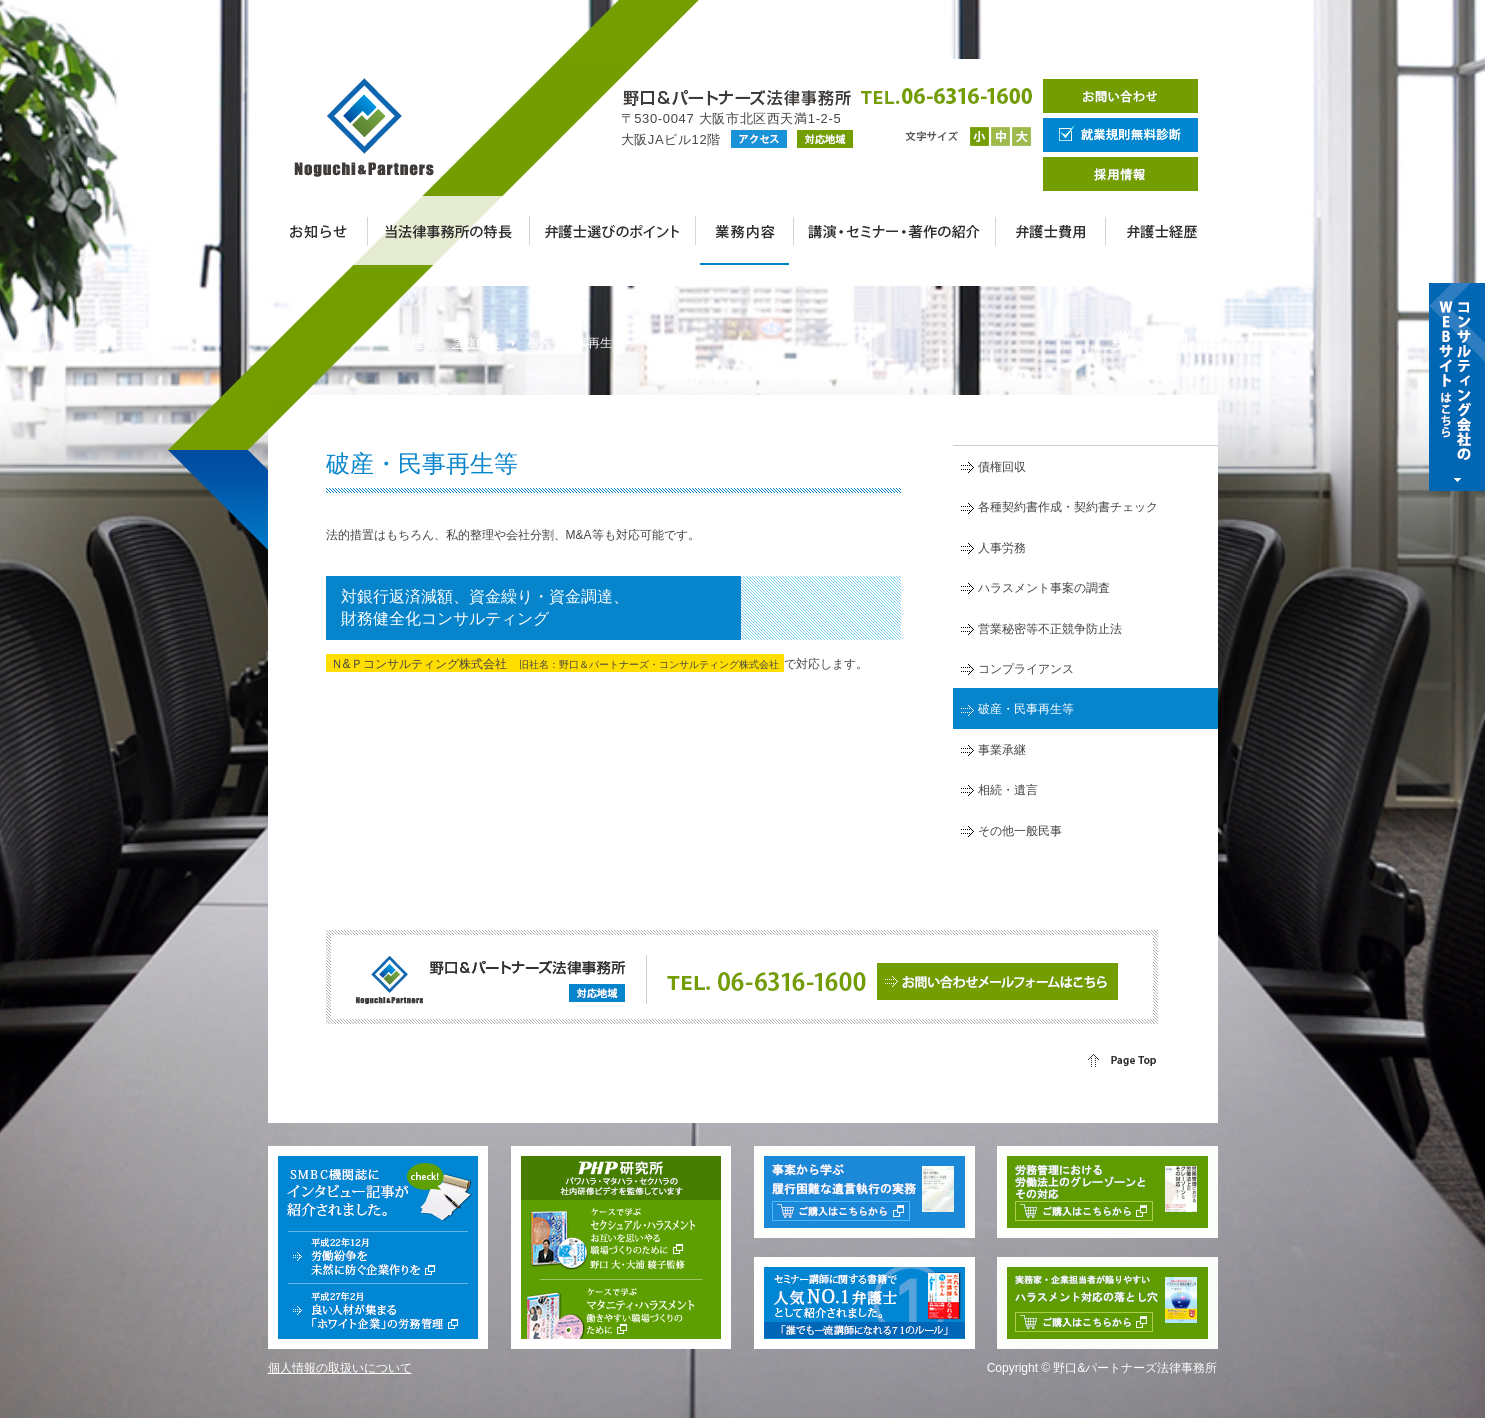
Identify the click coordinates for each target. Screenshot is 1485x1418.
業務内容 (476, 343)
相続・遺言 (1008, 790)
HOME (406, 343)
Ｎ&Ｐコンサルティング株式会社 (555, 664)
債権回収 (1002, 467)
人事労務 (1002, 548)
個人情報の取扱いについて (340, 1368)
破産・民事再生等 (1026, 709)
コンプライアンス (1026, 669)
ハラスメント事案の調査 (1044, 588)
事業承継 (1002, 750)
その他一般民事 (1020, 831)
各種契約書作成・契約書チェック (1068, 507)
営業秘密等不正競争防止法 (1050, 629)
